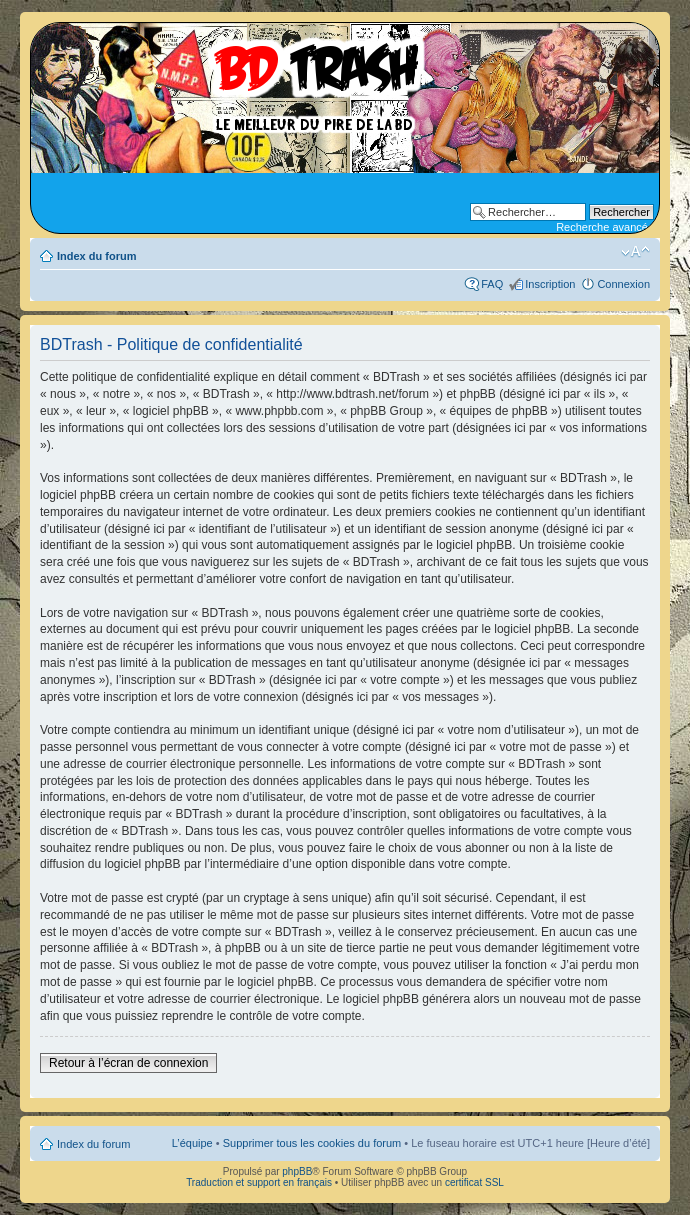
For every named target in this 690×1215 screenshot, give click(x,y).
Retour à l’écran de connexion (128, 1063)
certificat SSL (474, 1182)
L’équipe (192, 1143)
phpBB (297, 1171)
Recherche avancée (605, 227)
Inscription (550, 284)
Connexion (623, 284)
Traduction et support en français (259, 1182)
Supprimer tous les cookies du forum (312, 1143)
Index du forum (96, 256)
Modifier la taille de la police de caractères (635, 252)
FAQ (492, 284)
